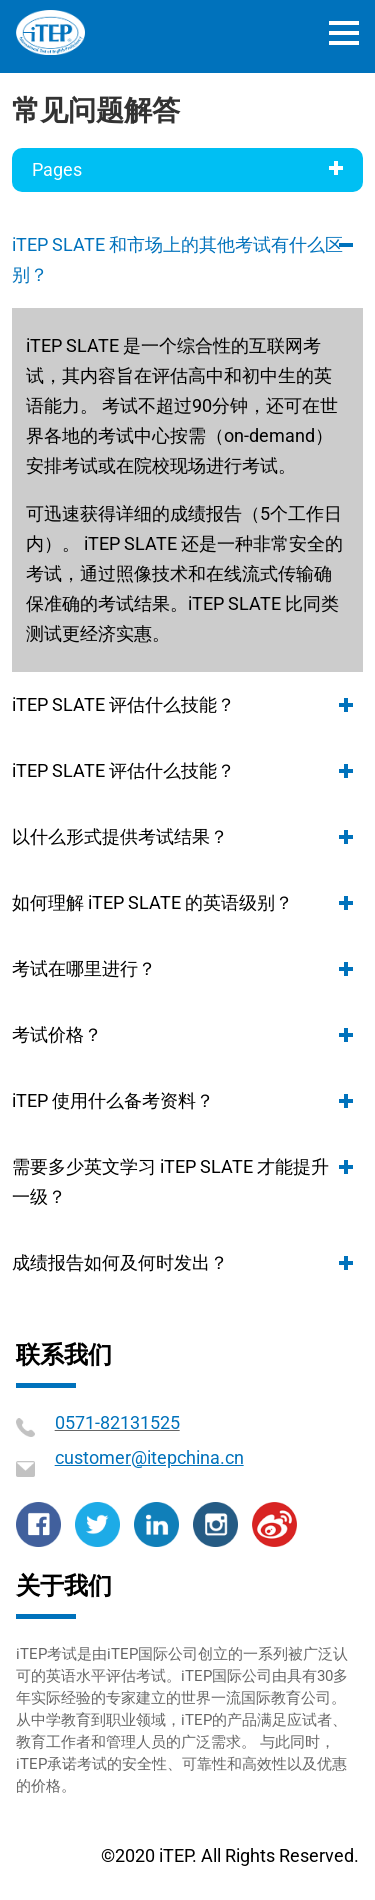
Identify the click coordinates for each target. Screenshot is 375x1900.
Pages (187, 168)
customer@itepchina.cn (149, 1457)
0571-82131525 (117, 1422)
